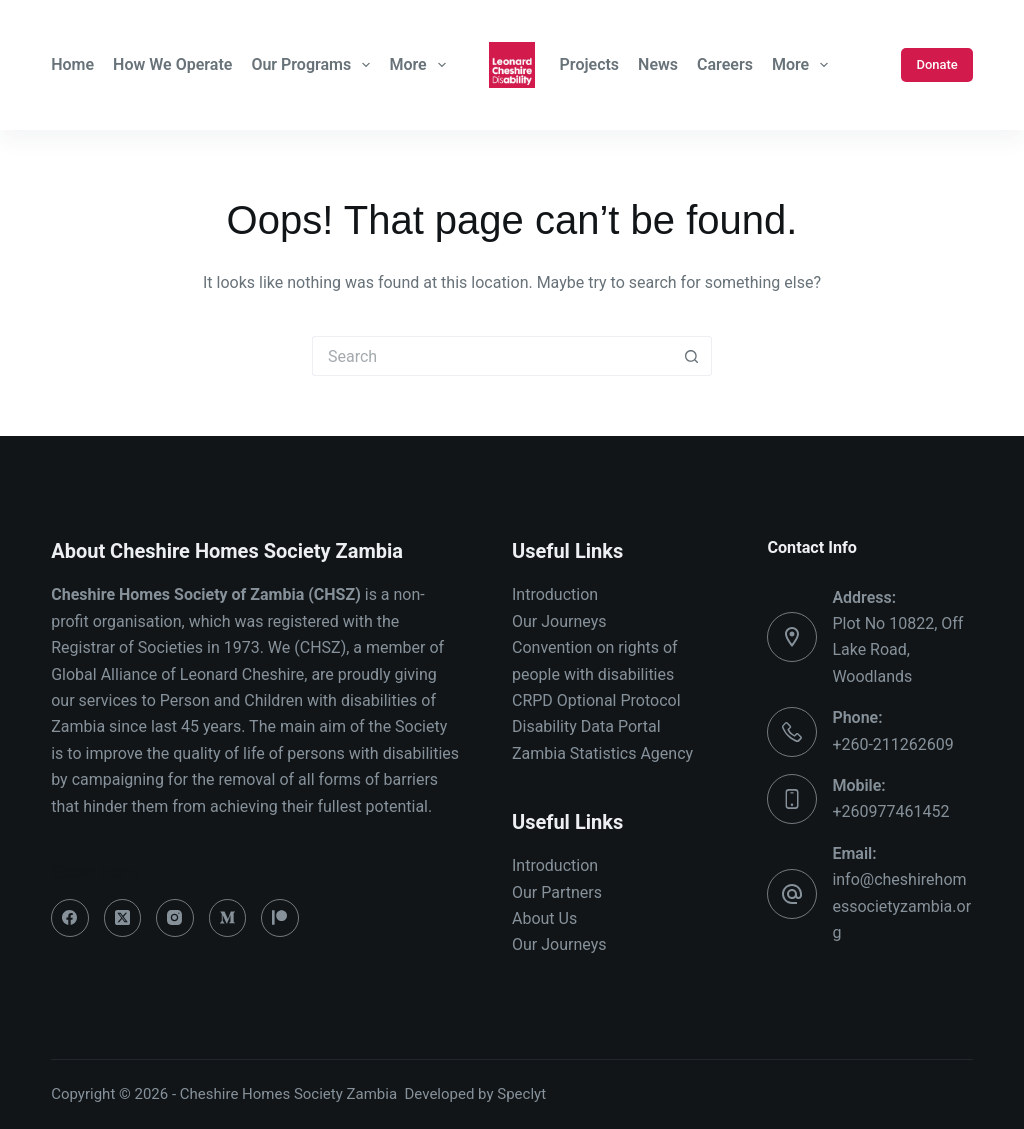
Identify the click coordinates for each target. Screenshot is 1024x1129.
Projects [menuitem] (590, 64)
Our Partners (557, 892)
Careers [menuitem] (725, 64)
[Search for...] (492, 356)
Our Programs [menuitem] (313, 65)
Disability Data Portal (586, 726)
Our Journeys (559, 621)
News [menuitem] (658, 64)
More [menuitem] (419, 65)
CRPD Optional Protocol (596, 700)
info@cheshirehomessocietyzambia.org (901, 906)
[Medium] (228, 918)
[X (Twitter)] (123, 918)
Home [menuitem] (72, 64)
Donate (936, 64)
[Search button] (692, 356)
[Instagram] (175, 918)
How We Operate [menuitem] (172, 64)
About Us (544, 918)
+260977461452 (890, 811)
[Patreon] (280, 918)
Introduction (555, 594)
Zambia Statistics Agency (602, 753)
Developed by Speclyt (476, 1094)
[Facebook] (70, 918)
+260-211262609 (892, 744)
